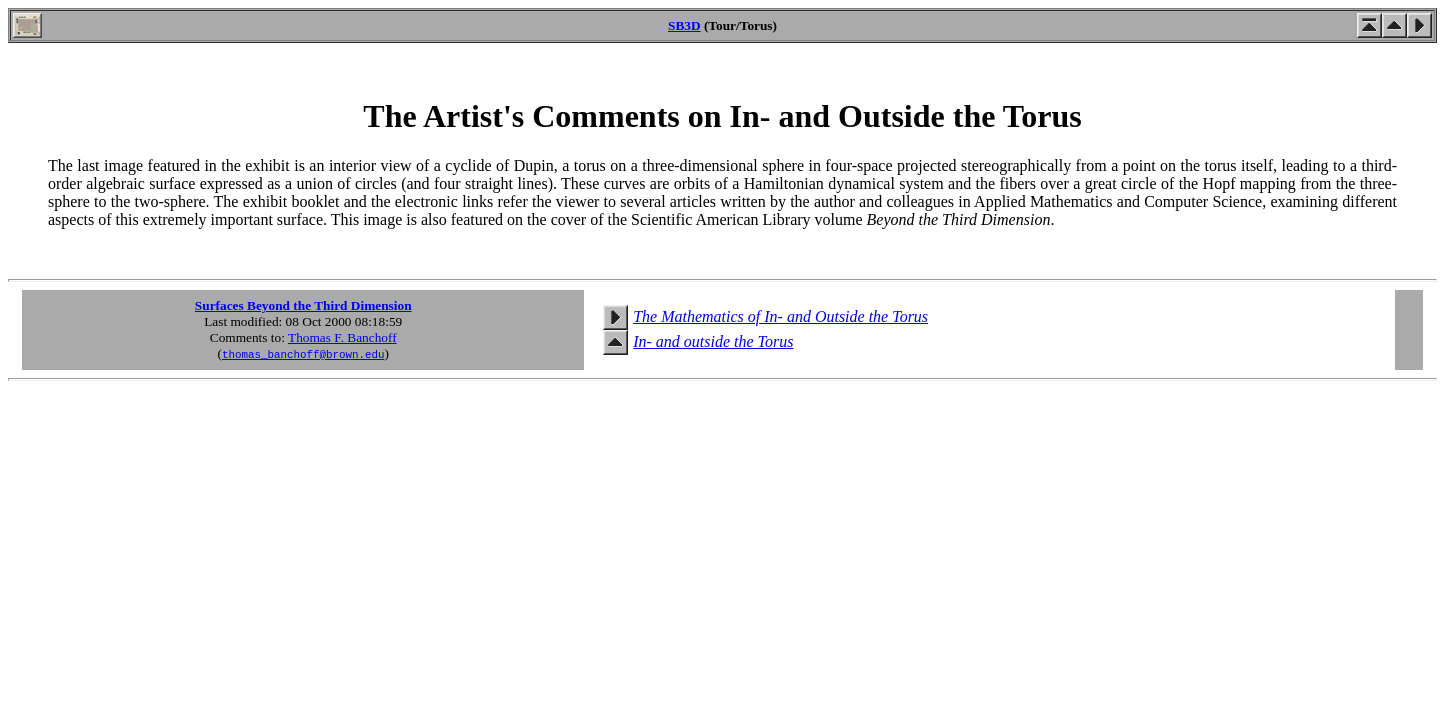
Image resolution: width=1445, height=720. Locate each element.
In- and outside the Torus (713, 341)
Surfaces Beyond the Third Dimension (303, 305)
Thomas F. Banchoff (342, 337)
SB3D (684, 25)
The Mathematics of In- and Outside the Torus (780, 316)
